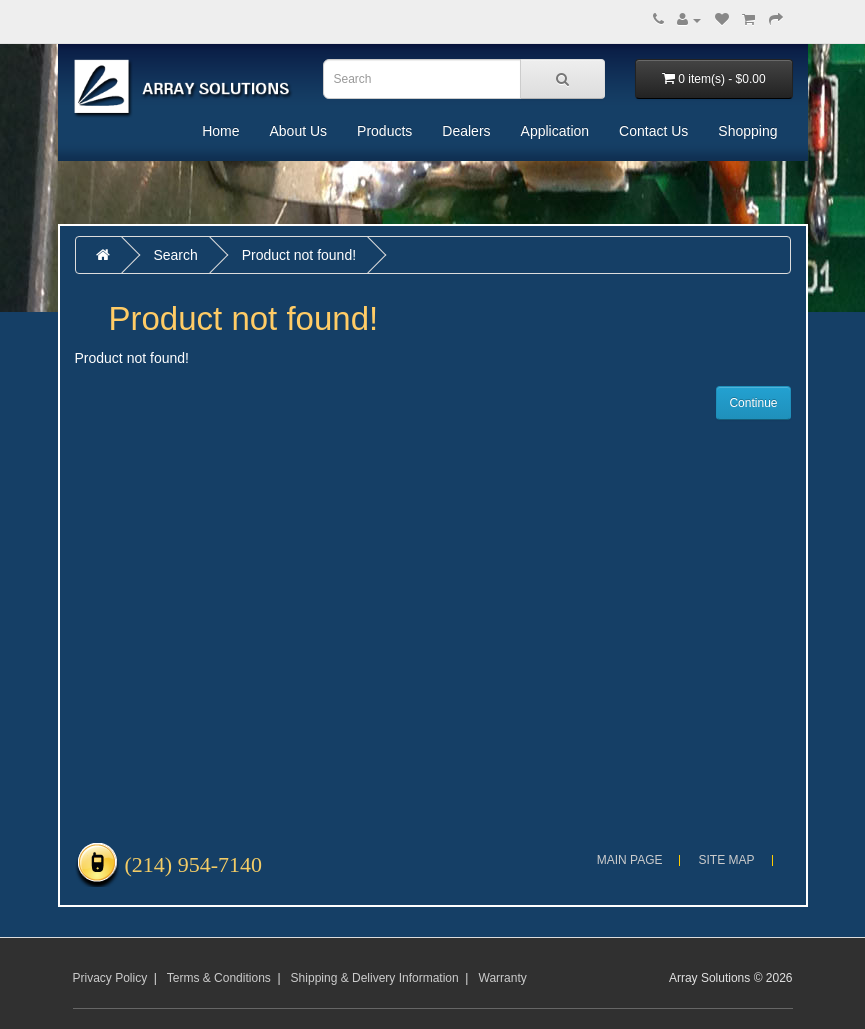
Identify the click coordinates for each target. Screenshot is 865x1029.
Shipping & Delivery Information (375, 978)
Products (384, 131)
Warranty (503, 978)
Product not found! (299, 255)
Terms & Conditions (219, 978)
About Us (298, 131)
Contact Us (653, 131)
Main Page (630, 860)
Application (555, 131)
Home (220, 131)
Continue (753, 403)
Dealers (466, 131)
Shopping (747, 131)
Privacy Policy (110, 978)
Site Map (726, 860)
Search (175, 255)
